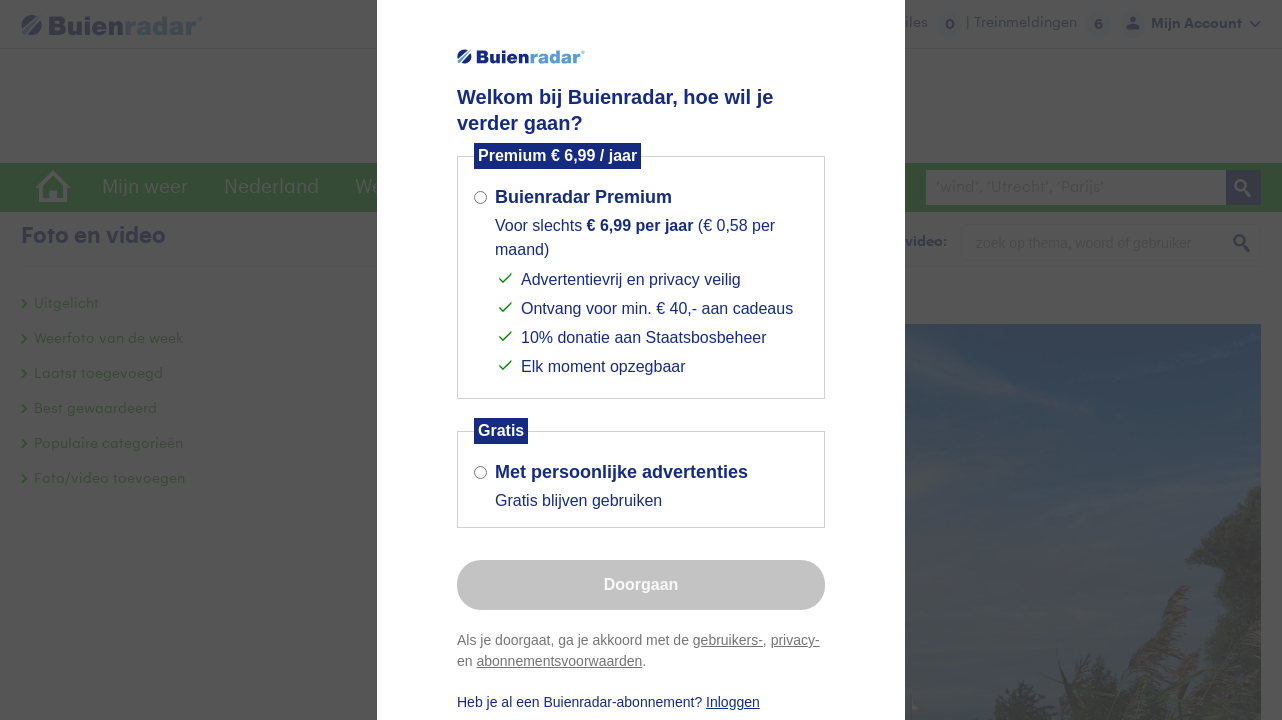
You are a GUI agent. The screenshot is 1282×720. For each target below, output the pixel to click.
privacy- (795, 640)
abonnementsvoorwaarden (559, 661)
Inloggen (733, 702)
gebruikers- (728, 640)
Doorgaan (641, 584)
